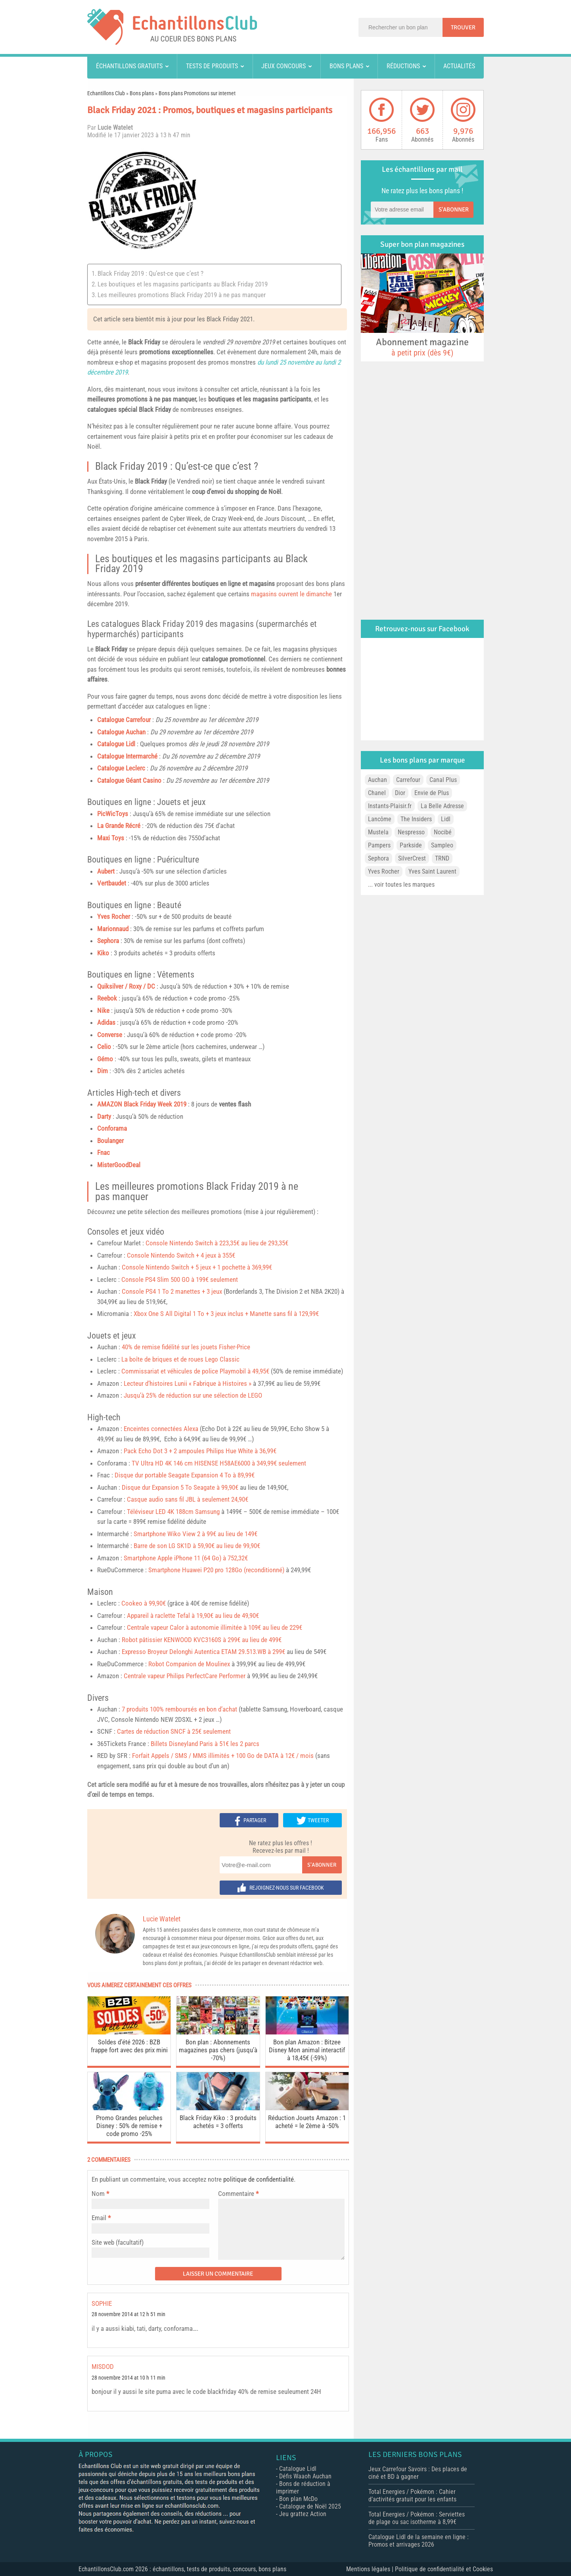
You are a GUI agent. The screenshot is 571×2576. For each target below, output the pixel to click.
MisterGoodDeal (118, 1165)
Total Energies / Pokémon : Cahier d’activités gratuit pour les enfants (412, 2495)
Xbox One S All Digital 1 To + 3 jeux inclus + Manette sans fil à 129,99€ (226, 1314)
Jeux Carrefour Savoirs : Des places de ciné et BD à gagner (417, 2472)
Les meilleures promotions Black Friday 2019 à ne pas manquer (182, 295)
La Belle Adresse (442, 806)
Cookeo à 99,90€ (143, 1603)
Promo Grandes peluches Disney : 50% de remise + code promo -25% (129, 2126)
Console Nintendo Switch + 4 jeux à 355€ (181, 1255)
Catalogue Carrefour (124, 720)
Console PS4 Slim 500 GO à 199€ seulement (179, 1279)
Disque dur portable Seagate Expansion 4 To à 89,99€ (185, 1475)
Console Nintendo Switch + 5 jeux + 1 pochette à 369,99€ (197, 1267)
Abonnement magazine (422, 346)
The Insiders (416, 819)
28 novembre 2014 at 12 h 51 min (128, 2314)
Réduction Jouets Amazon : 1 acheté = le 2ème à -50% (307, 2122)
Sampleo (442, 845)
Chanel (377, 793)
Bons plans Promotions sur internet (197, 93)
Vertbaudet (111, 883)
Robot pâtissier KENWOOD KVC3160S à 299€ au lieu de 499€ (202, 1640)
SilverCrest (412, 858)
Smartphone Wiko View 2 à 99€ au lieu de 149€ (195, 1534)
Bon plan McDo (298, 2499)
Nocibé (443, 832)
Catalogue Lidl (116, 744)
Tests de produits (212, 66)
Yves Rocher (383, 871)
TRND (442, 858)
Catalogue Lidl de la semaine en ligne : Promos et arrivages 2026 (418, 2540)
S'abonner (321, 1864)
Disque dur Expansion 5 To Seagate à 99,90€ (180, 1487)
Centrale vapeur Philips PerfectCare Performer (184, 1676)
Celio (104, 1047)
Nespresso (411, 832)
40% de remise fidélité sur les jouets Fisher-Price (186, 1347)
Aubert (106, 871)
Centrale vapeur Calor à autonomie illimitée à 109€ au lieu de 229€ (214, 1627)
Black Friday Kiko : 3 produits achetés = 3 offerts (218, 2122)
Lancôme (379, 819)
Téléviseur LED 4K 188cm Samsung (173, 1512)
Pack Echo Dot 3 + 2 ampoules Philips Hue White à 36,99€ (200, 1451)
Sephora (108, 941)
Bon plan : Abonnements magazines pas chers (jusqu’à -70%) (218, 2050)
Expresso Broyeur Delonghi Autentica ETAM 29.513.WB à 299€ (203, 1652)
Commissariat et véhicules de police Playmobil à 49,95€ (195, 1371)
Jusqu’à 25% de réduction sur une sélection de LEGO (193, 1395)
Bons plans (346, 66)
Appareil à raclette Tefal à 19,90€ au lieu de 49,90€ (193, 1615)
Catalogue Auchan (121, 732)
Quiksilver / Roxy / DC (126, 986)
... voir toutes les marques (401, 884)
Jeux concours (283, 66)
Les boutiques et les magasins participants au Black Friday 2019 (183, 284)
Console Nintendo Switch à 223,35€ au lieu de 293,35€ (217, 1243)
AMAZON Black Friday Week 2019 (141, 1104)
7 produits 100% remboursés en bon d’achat (179, 1709)
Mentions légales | (370, 2569)
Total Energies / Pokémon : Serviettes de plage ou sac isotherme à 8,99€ (416, 2518)
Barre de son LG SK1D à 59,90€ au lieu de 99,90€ (197, 1546)
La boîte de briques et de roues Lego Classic (180, 1359)
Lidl (445, 819)
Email (99, 2218)
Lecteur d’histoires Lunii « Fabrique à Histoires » (187, 1383)
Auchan (377, 780)
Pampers (379, 845)
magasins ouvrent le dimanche (291, 594)
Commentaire (238, 2194)
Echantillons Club (106, 93)
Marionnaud (112, 929)
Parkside (411, 845)
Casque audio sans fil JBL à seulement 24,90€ (187, 1499)
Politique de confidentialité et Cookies (444, 2569)
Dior (400, 793)
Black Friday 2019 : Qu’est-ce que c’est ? (150, 273)
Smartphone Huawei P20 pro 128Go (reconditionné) (216, 1570)
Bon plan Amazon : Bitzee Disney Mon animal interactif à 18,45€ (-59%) (307, 2050)
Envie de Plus (431, 793)
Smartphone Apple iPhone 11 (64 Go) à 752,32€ (186, 1558)
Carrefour (408, 780)
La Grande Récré (118, 826)
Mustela (378, 832)
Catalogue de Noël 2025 (310, 2506)
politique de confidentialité (258, 2179)
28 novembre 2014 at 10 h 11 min (128, 2377)
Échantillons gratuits (129, 66)
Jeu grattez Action (302, 2514)
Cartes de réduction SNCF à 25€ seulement (174, 1731)
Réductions (403, 66)
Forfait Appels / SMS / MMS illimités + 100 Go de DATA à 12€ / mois (223, 1756)
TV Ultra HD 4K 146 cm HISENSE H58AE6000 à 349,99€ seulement (219, 1463)
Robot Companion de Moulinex (189, 1664)
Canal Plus (443, 780)
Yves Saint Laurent (432, 871)
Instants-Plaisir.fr (390, 806)
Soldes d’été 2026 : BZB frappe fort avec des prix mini (129, 2046)
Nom (98, 2194)
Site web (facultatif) (118, 2242)
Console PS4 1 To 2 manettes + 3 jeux (172, 1291)
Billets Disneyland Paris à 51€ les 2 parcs (205, 1744)
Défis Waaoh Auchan (305, 2476)
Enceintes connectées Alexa (161, 1429)
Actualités (459, 66)
